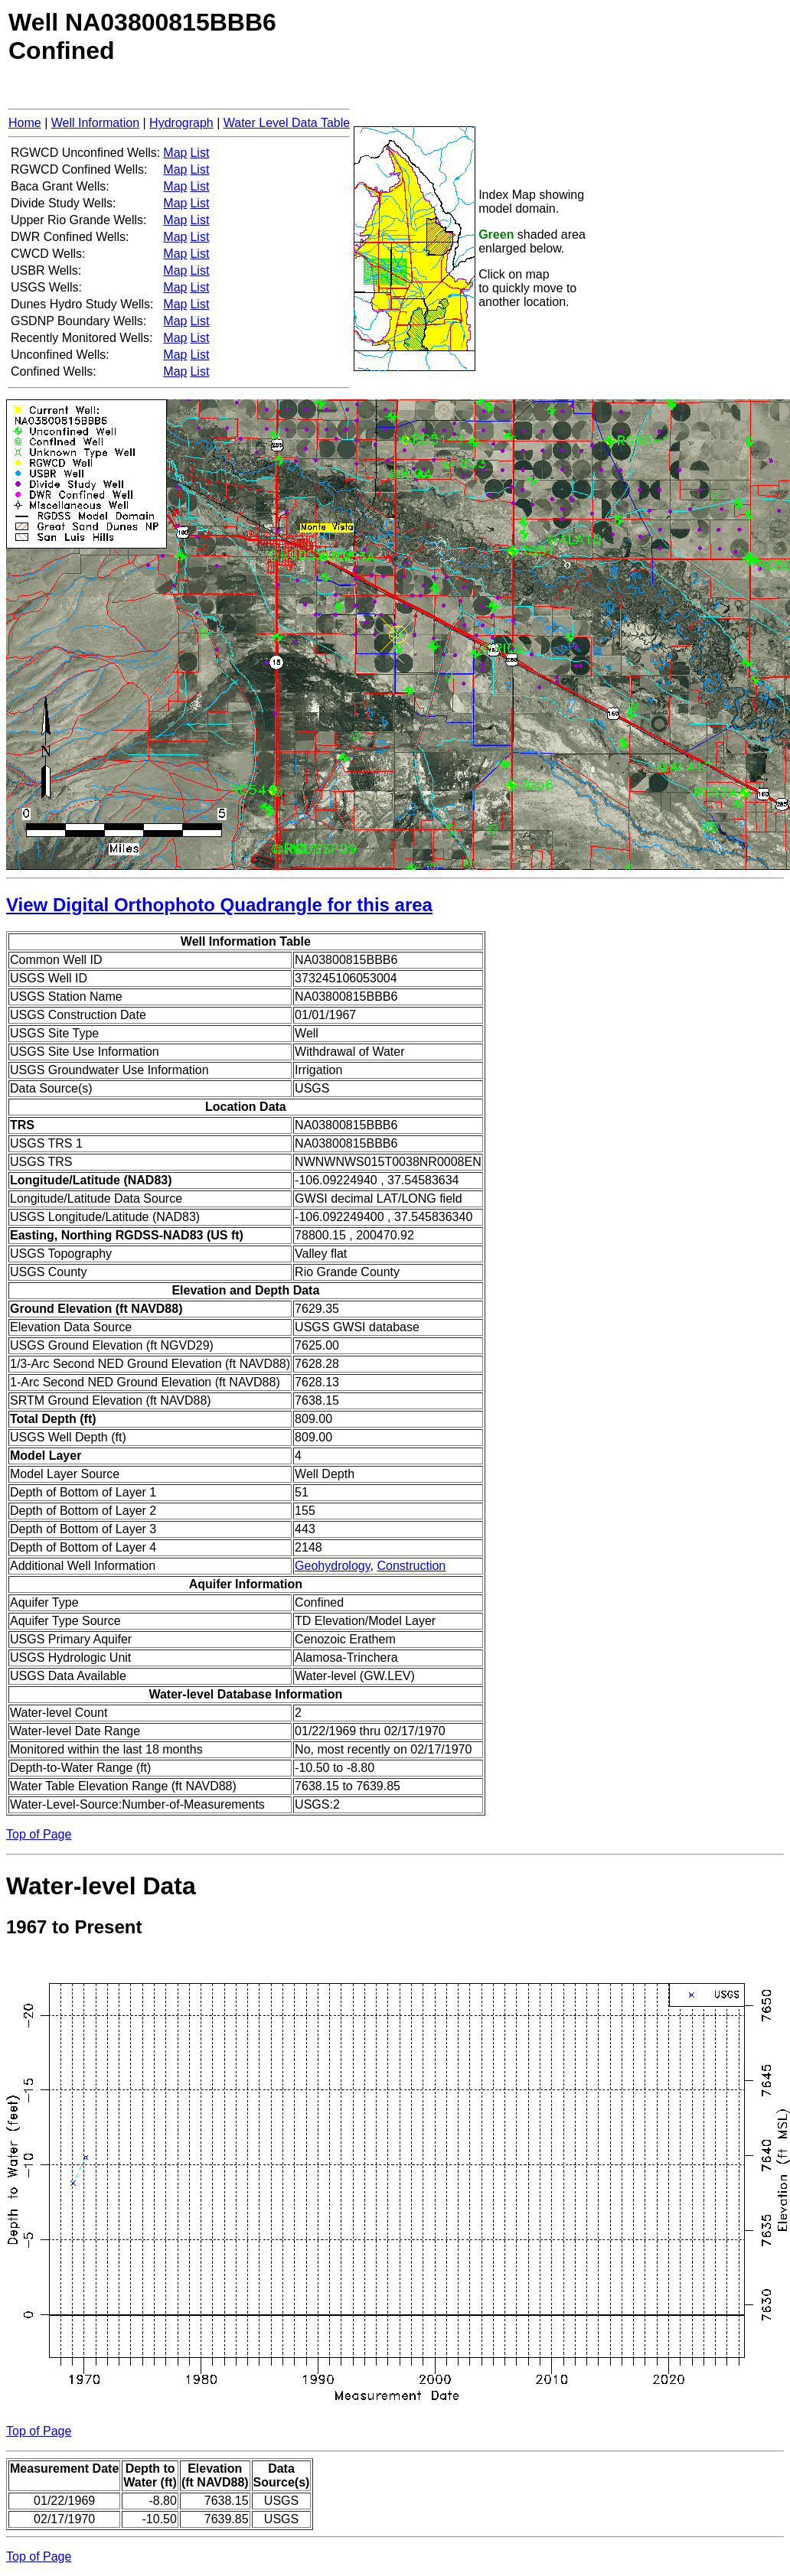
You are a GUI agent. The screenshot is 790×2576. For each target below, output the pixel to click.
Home (24, 122)
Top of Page (38, 1834)
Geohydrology (332, 1565)
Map (175, 152)
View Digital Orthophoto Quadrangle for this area (219, 904)
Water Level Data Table (287, 122)
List (199, 152)
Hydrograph (181, 122)
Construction (411, 1565)
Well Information (95, 122)
